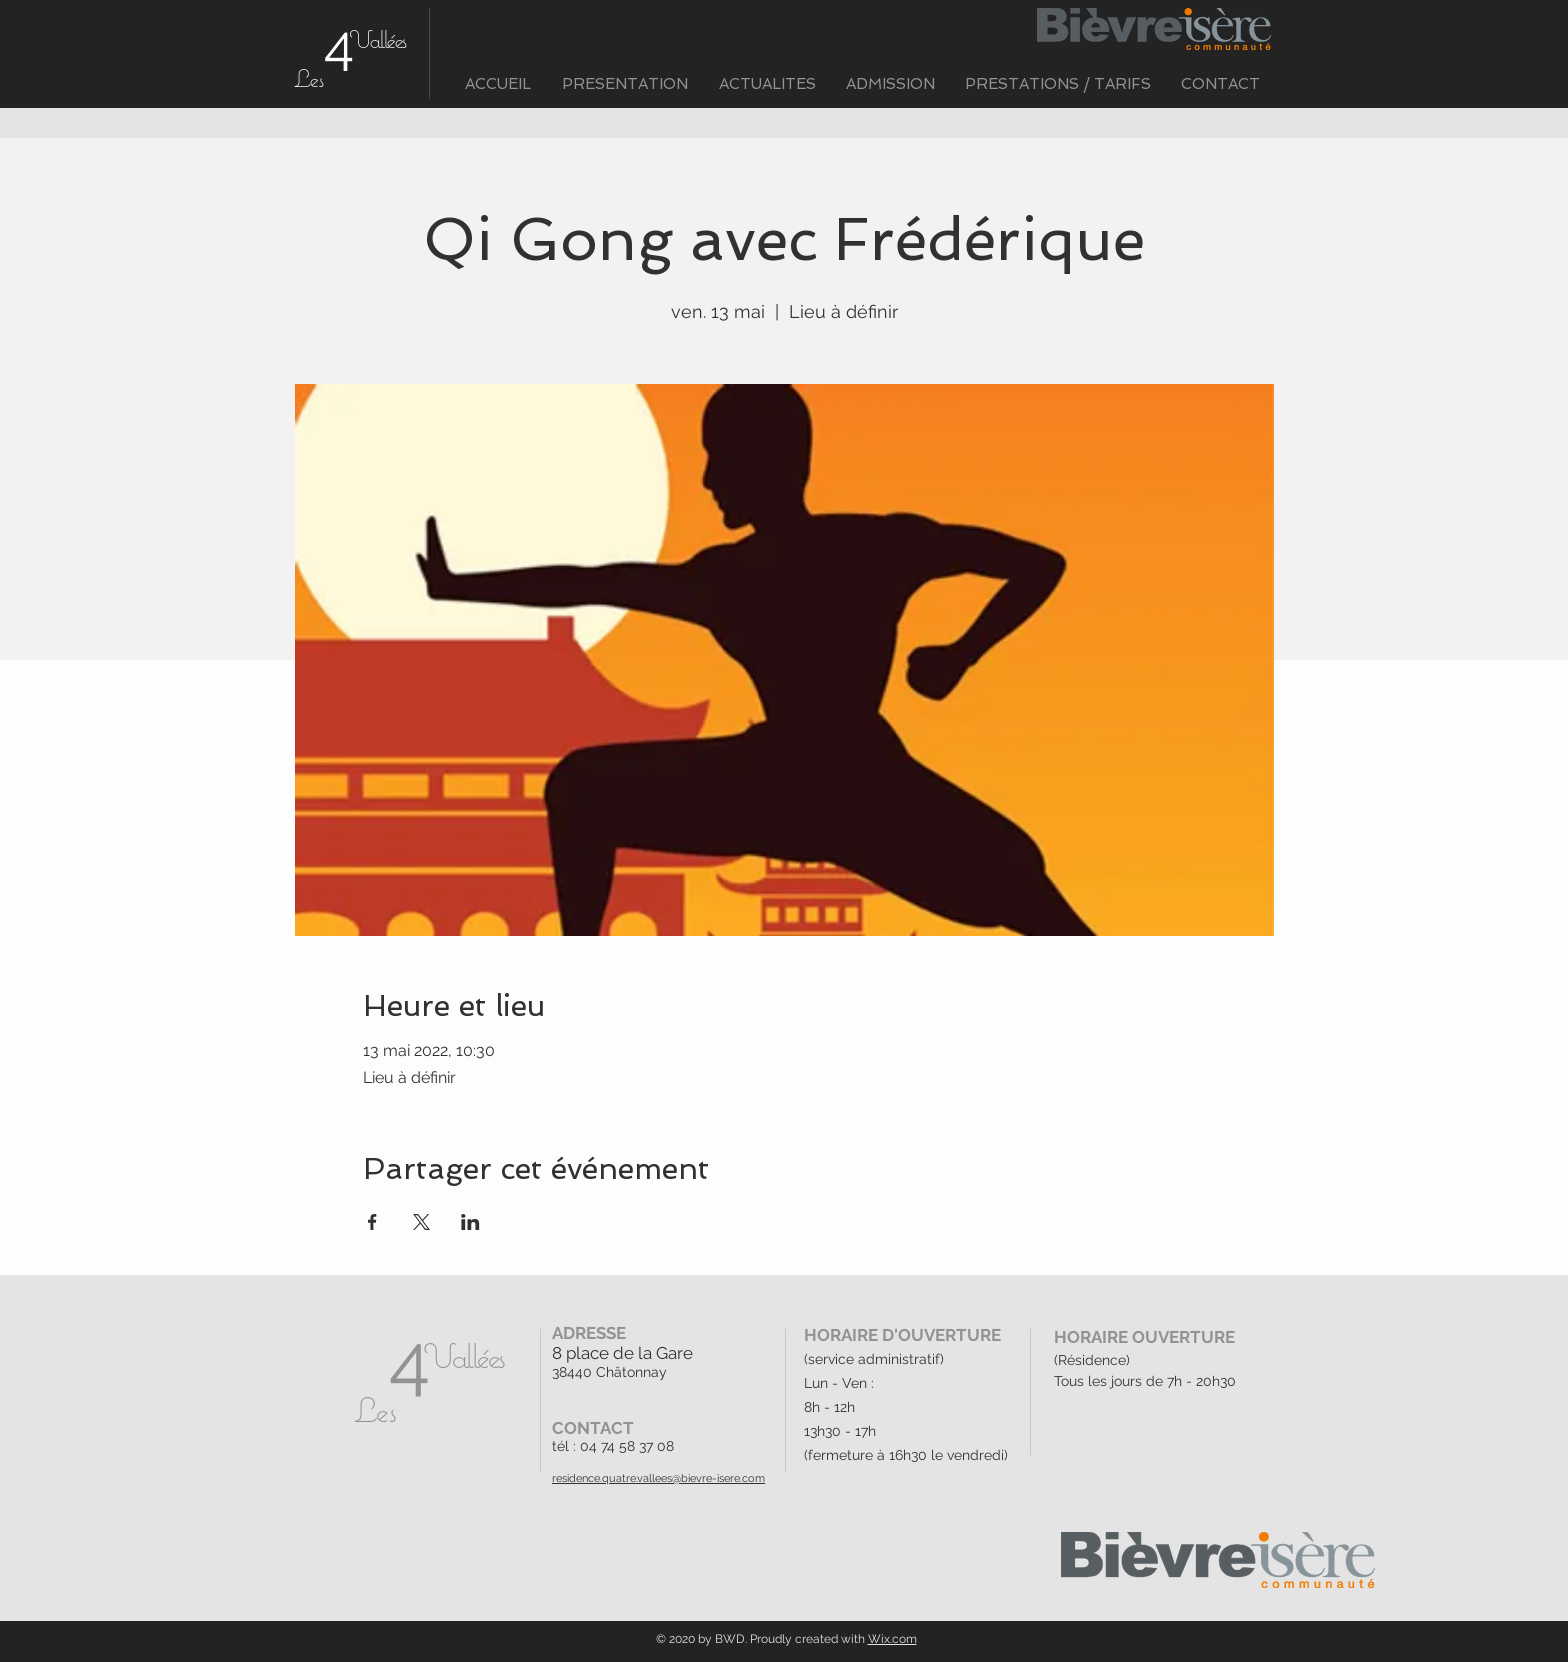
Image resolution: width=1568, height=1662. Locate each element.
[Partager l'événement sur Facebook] (372, 1222)
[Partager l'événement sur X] (421, 1222)
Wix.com (892, 1639)
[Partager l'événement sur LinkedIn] (470, 1222)
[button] (624, 84)
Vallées (377, 39)
